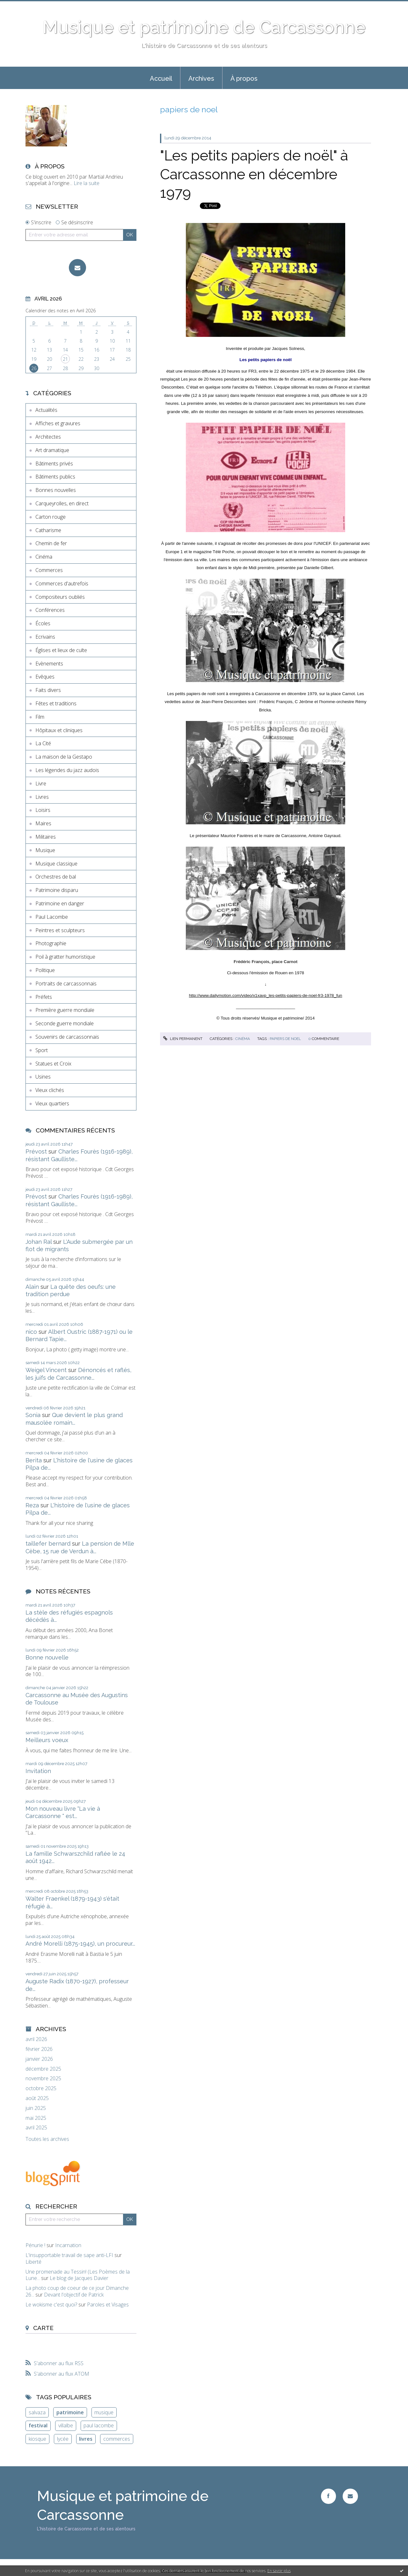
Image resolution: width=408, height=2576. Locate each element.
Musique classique (56, 863)
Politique (45, 970)
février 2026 (39, 2049)
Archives (201, 78)
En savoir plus (279, 2570)
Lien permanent (182, 1038)
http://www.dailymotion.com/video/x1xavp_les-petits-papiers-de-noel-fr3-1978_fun (265, 995)
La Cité (43, 743)
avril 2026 (36, 2039)
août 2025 (37, 2098)
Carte (43, 2327)
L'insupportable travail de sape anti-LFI (69, 2255)
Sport (41, 1050)
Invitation (38, 1771)
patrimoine (70, 2412)
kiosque (37, 2438)
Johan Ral (39, 1241)
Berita (34, 1460)
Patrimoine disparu (56, 890)
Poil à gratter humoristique (65, 956)
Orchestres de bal (55, 876)
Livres (42, 796)
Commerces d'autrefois (61, 583)
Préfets (43, 996)
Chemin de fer (51, 543)
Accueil (161, 78)
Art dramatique (52, 450)
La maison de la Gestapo (63, 756)
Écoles (42, 623)
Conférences (50, 609)
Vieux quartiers (52, 1103)
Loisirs (42, 809)
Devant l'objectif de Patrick (74, 2294)
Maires (43, 823)
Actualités (46, 409)
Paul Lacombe (51, 916)
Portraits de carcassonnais (66, 983)
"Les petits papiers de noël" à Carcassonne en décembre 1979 (254, 174)
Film (39, 716)
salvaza (37, 2412)
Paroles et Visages (108, 2304)
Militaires (45, 836)
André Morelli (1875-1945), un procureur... (80, 1943)
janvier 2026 (39, 2059)
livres (85, 2438)
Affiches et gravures (57, 423)
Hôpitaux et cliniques (59, 730)
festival (38, 2425)
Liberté (33, 2261)
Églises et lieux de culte (61, 650)
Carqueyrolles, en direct (62, 503)
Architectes (48, 436)
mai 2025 (36, 2118)
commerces (116, 2438)
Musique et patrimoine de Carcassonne (204, 27)
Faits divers (48, 690)
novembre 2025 (43, 2078)
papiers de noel (285, 1038)
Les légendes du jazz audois (67, 770)
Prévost (36, 1151)
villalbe (65, 2425)
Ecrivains (45, 636)
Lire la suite (86, 183)
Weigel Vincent (46, 1370)
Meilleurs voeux (47, 1740)
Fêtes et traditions (55, 703)
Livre (40, 783)
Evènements (49, 663)
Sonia (33, 1415)
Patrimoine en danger (59, 903)
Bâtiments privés (54, 463)
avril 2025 (36, 2127)
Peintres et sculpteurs (60, 930)
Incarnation (68, 2245)
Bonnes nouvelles (55, 490)
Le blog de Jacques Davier (79, 2278)
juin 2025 (36, 2108)
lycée (63, 2438)
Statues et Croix (53, 1063)
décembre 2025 (43, 2069)
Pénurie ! (35, 2245)
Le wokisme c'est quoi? (51, 2304)
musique (103, 2412)
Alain (32, 1286)
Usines (43, 1076)
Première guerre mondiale (64, 1009)
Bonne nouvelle (47, 1657)
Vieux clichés (49, 1090)
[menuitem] (161, 78)
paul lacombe (99, 2425)
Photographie (50, 943)
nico (31, 1331)
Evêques (45, 676)
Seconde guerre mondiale (64, 1023)
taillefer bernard (48, 1543)
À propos (244, 78)
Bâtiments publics (55, 476)
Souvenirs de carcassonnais (67, 1036)
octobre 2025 (41, 2088)
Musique (45, 850)
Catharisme (48, 530)
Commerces (49, 570)
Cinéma (43, 556)
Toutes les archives (47, 2139)
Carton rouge (50, 516)
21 (65, 359)
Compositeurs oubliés (60, 596)
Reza (32, 1505)
